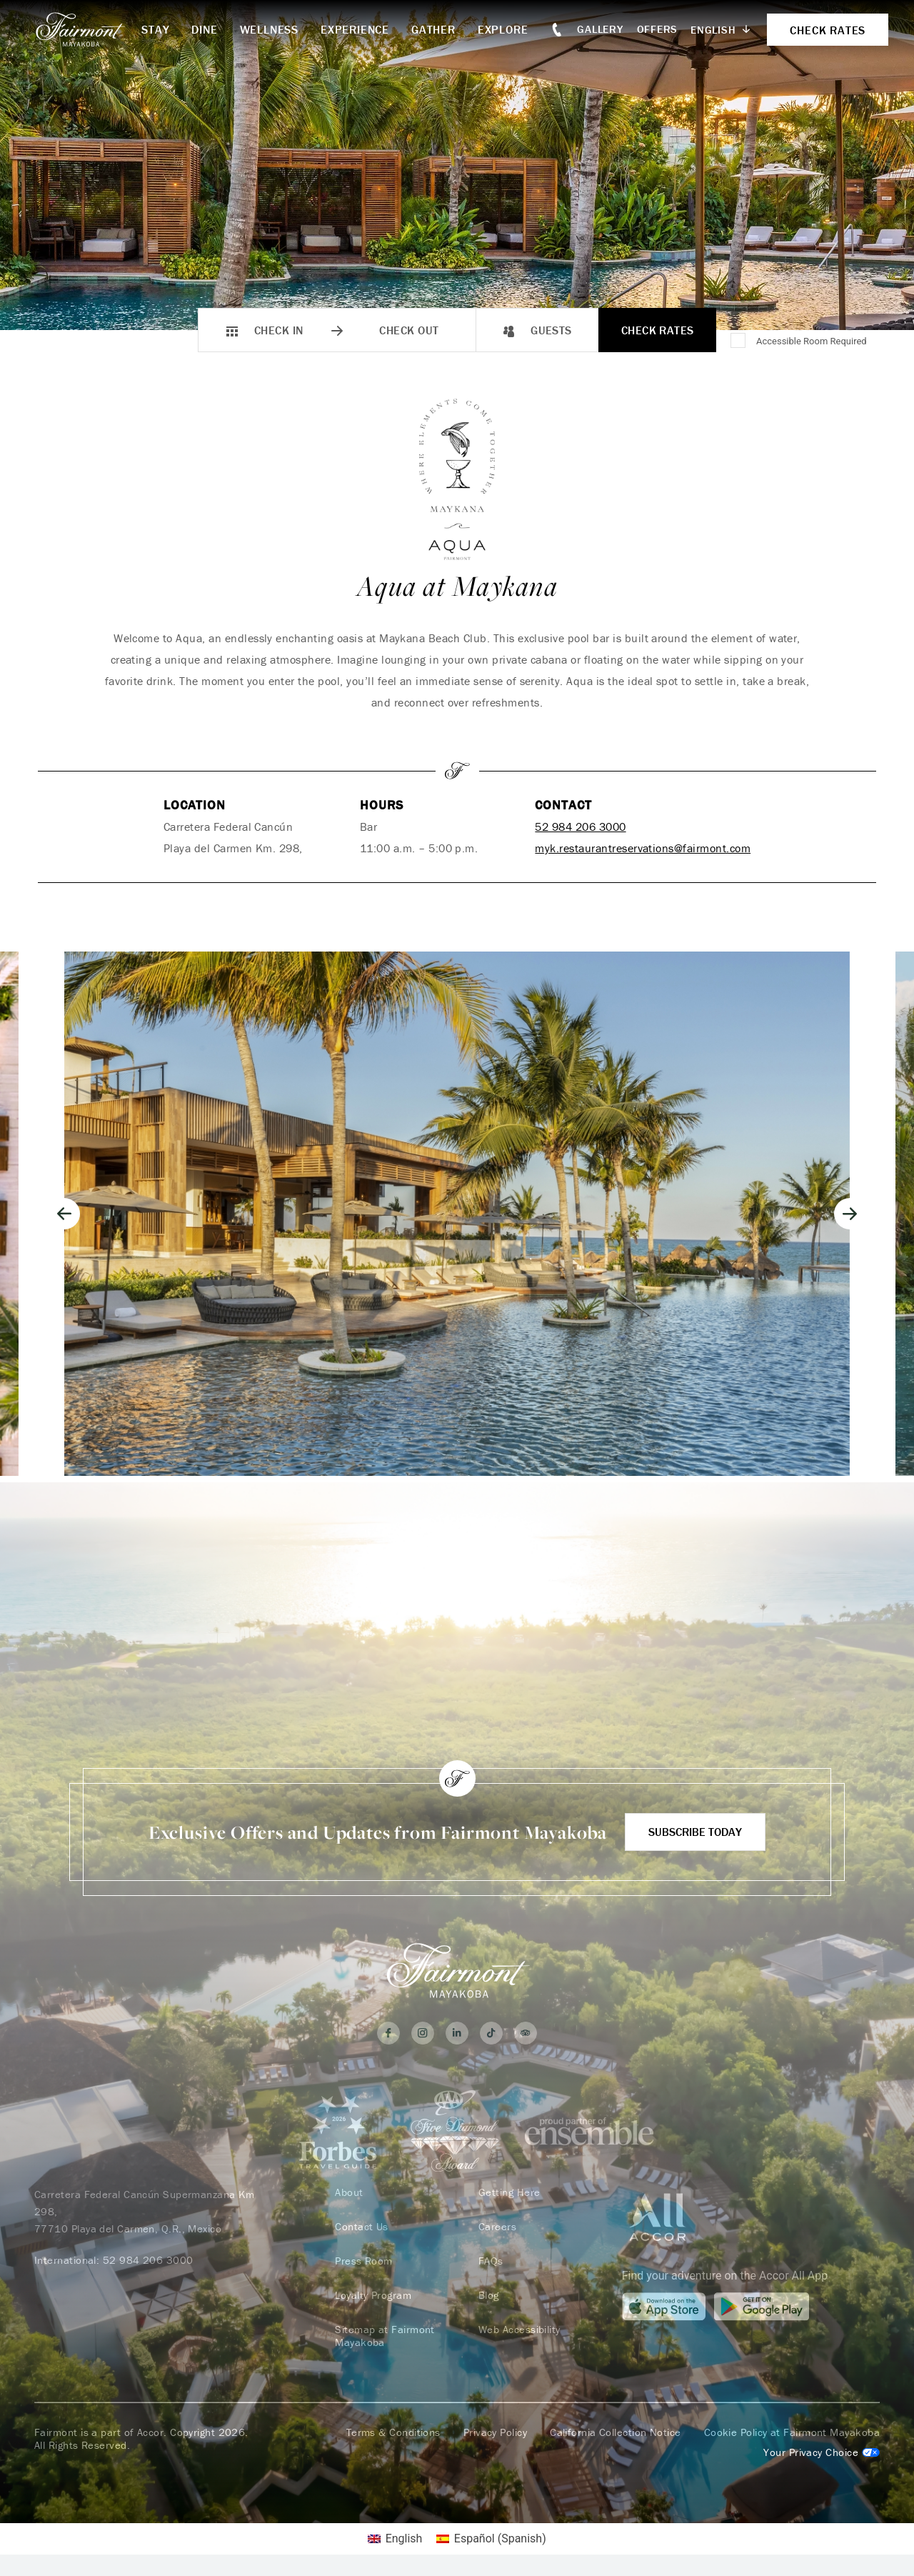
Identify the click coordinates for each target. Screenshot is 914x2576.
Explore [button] (503, 29)
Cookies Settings (821, 2452)
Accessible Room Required (811, 341)
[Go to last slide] (64, 1213)
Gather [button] (433, 29)
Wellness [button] (269, 29)
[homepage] (87, 29)
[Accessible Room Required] (739, 341)
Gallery (600, 29)
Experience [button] (355, 29)
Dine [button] (204, 29)
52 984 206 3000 (580, 826)
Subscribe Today (695, 1831)
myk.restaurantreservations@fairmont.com (642, 848)
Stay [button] (155, 29)
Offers (657, 29)
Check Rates (657, 330)
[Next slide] (849, 1213)
